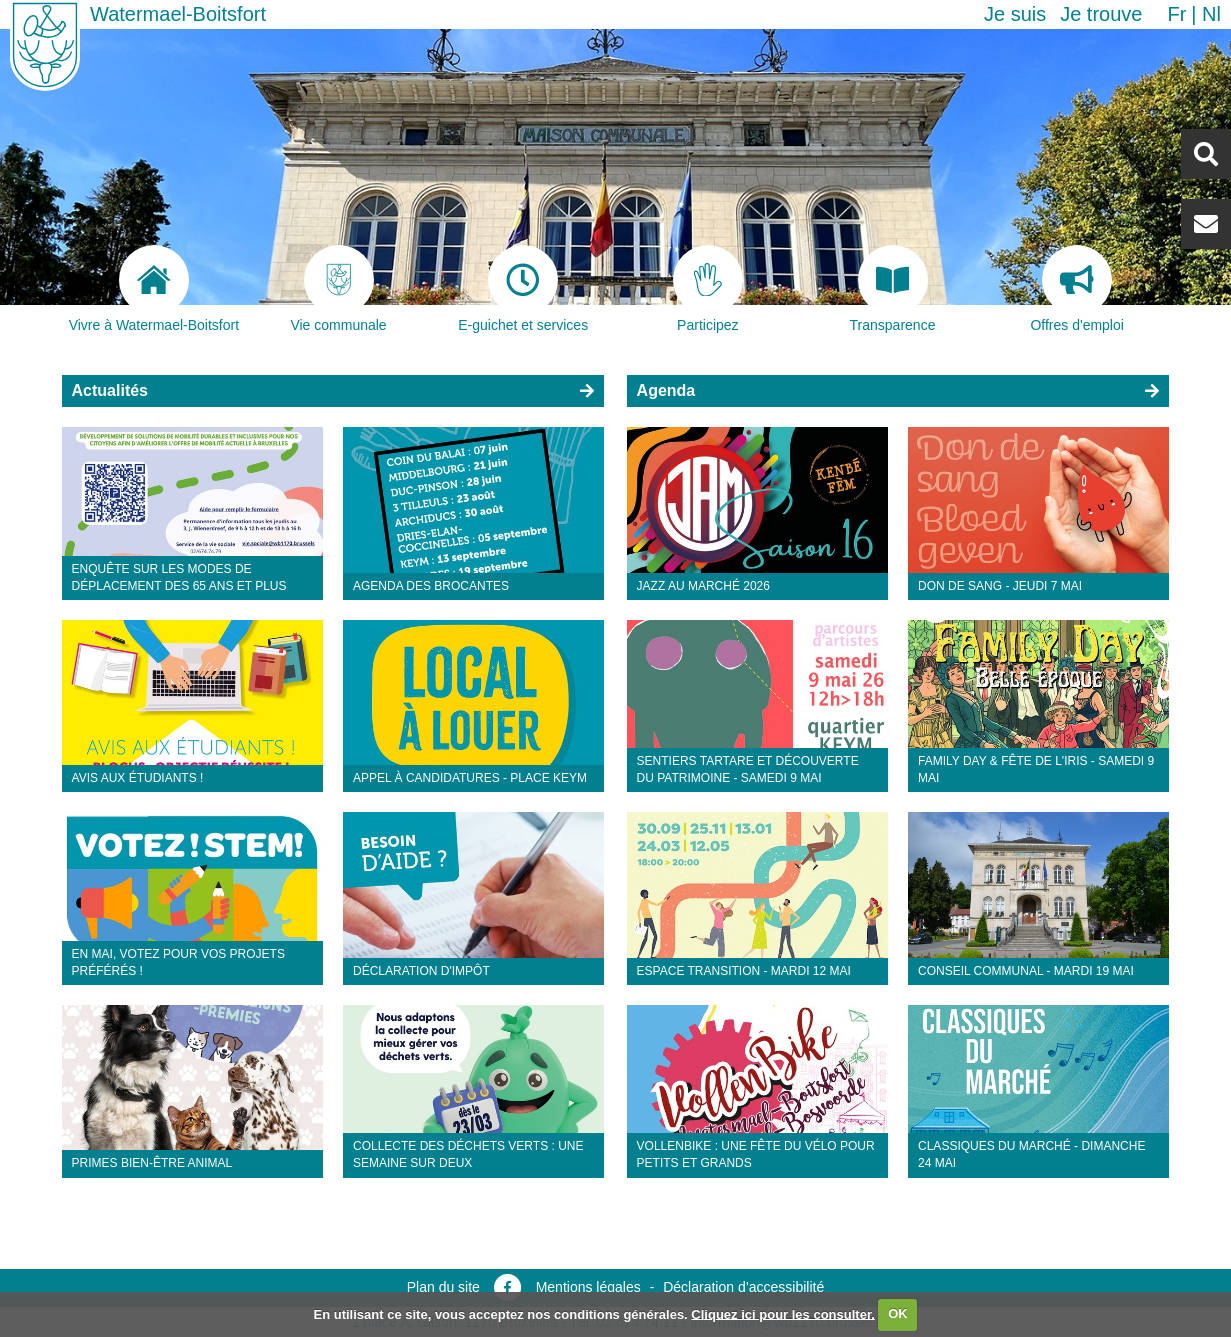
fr (1176, 14)
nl (1211, 14)
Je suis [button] (1015, 14)
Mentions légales (588, 1287)
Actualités (110, 390)
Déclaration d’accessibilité (743, 1287)
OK (898, 1313)
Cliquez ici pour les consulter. (783, 1313)
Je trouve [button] (1101, 14)
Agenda (666, 390)
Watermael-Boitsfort (178, 14)
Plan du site (443, 1287)
